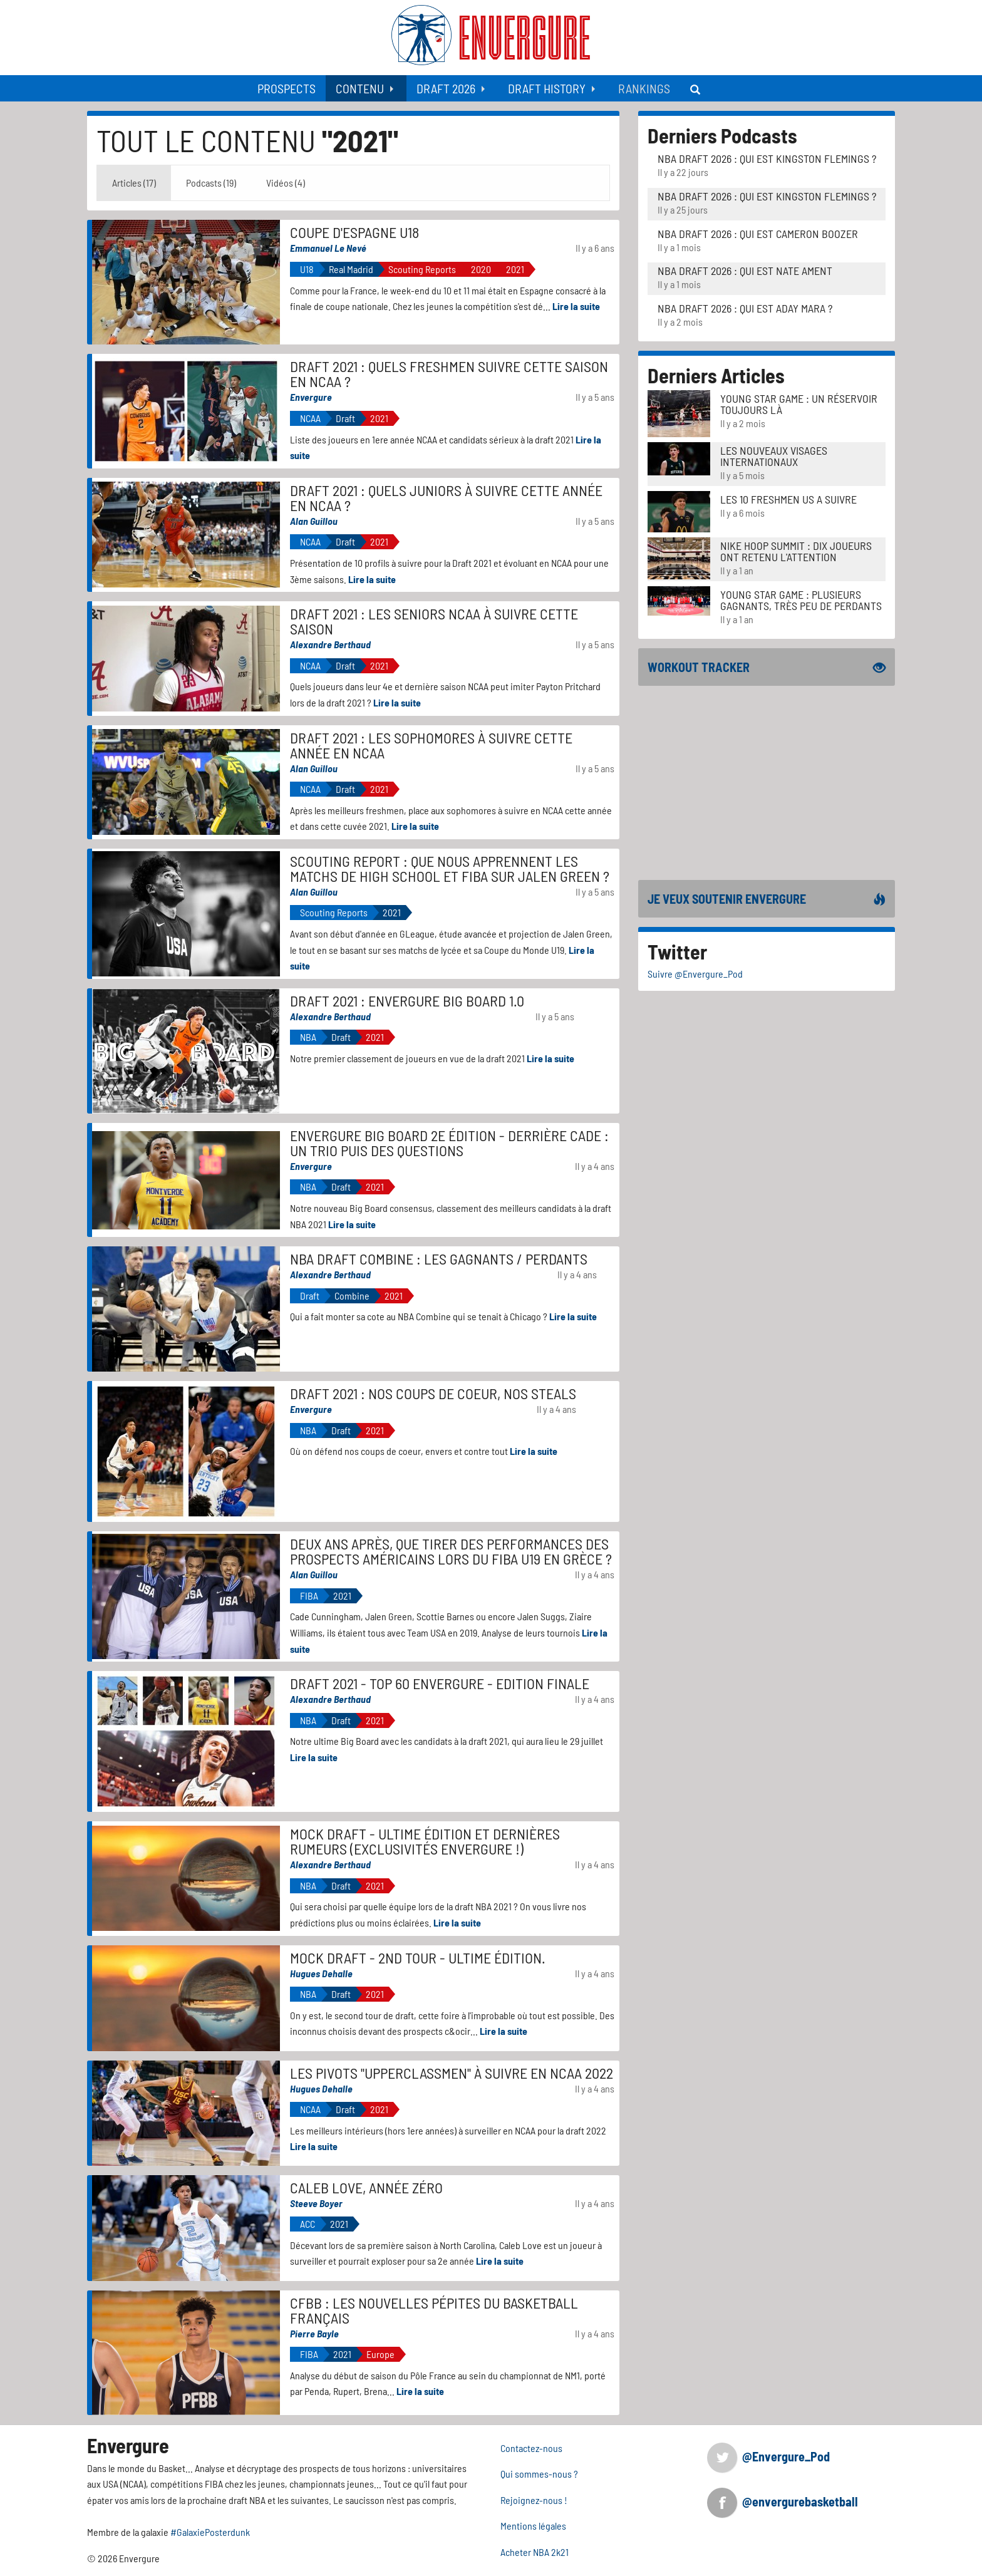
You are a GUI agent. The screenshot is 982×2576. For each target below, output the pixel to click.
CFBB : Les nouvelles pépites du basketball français (434, 2310)
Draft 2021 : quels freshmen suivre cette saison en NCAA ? (449, 373)
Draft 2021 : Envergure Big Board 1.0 (407, 1000)
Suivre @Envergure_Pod (695, 974)
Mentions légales (533, 2526)
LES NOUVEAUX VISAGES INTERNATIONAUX (773, 455)
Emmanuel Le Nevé (328, 248)
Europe (380, 2354)
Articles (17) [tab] (134, 183)
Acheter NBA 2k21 (534, 2552)
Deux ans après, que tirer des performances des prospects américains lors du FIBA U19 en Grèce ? (451, 1551)
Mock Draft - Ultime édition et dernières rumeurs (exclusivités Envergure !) (425, 1841)
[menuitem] (286, 88)
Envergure (311, 397)
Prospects (286, 88)
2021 (515, 269)
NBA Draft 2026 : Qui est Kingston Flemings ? (767, 158)
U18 (307, 269)
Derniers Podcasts (722, 135)
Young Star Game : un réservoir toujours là (798, 403)
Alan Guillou (314, 521)
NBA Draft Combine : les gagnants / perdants (438, 1258)
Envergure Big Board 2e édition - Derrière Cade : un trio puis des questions (449, 1142)
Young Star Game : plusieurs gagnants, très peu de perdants (801, 600)
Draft (345, 418)
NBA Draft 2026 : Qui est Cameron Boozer (758, 234)
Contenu (360, 88)
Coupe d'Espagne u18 (354, 232)
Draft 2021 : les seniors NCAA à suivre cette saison (434, 621)
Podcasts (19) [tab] (211, 183)
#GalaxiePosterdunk (210, 2532)
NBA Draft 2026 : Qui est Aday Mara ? (745, 308)
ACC (307, 2224)
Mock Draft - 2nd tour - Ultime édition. (417, 1957)
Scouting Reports (422, 269)
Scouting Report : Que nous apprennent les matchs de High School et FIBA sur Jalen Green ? (449, 868)
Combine (352, 1295)
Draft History (547, 88)
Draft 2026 (445, 88)
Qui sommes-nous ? (539, 2474)
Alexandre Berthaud (330, 644)
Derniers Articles (716, 375)
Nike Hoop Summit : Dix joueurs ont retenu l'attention (796, 551)
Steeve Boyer (316, 2203)
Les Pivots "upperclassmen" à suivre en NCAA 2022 (451, 2073)
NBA (308, 1037)
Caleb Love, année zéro (366, 2187)
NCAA (310, 418)
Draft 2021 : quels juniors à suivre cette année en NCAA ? (446, 497)
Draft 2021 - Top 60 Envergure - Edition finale (439, 1683)
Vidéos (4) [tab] (285, 183)
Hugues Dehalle (321, 1973)
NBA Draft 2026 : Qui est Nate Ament (745, 270)
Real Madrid (351, 269)
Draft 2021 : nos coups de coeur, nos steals (433, 1393)
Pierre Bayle (314, 2333)
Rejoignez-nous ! (533, 2500)
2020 (481, 269)
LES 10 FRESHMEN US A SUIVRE (788, 499)
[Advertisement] (766, 783)
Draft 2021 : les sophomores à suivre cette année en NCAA (431, 745)
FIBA (309, 1595)
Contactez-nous (531, 2448)
